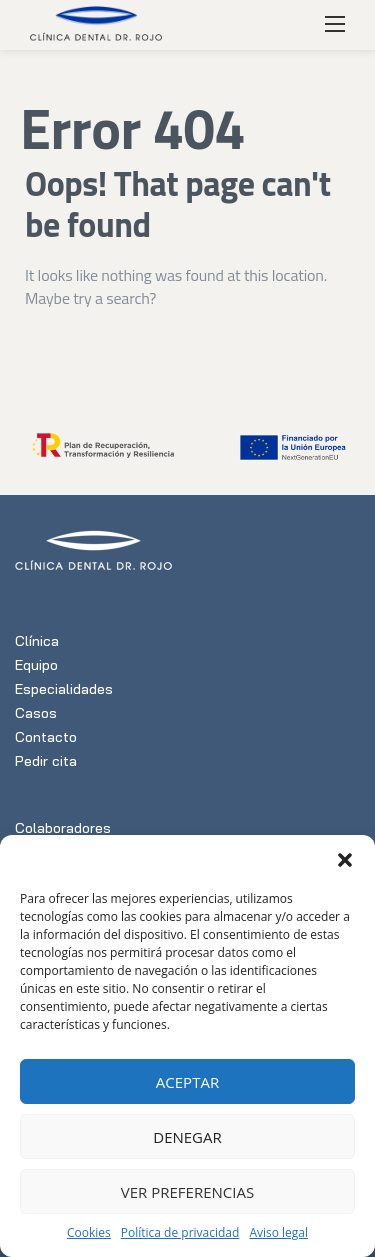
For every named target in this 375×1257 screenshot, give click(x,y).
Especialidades (64, 689)
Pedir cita (46, 761)
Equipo (36, 665)
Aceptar (187, 1082)
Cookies (89, 1232)
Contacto (46, 737)
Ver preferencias (187, 1192)
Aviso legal (278, 1232)
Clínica (37, 641)
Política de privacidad (180, 1232)
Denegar (187, 1137)
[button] (345, 860)
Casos (36, 713)
